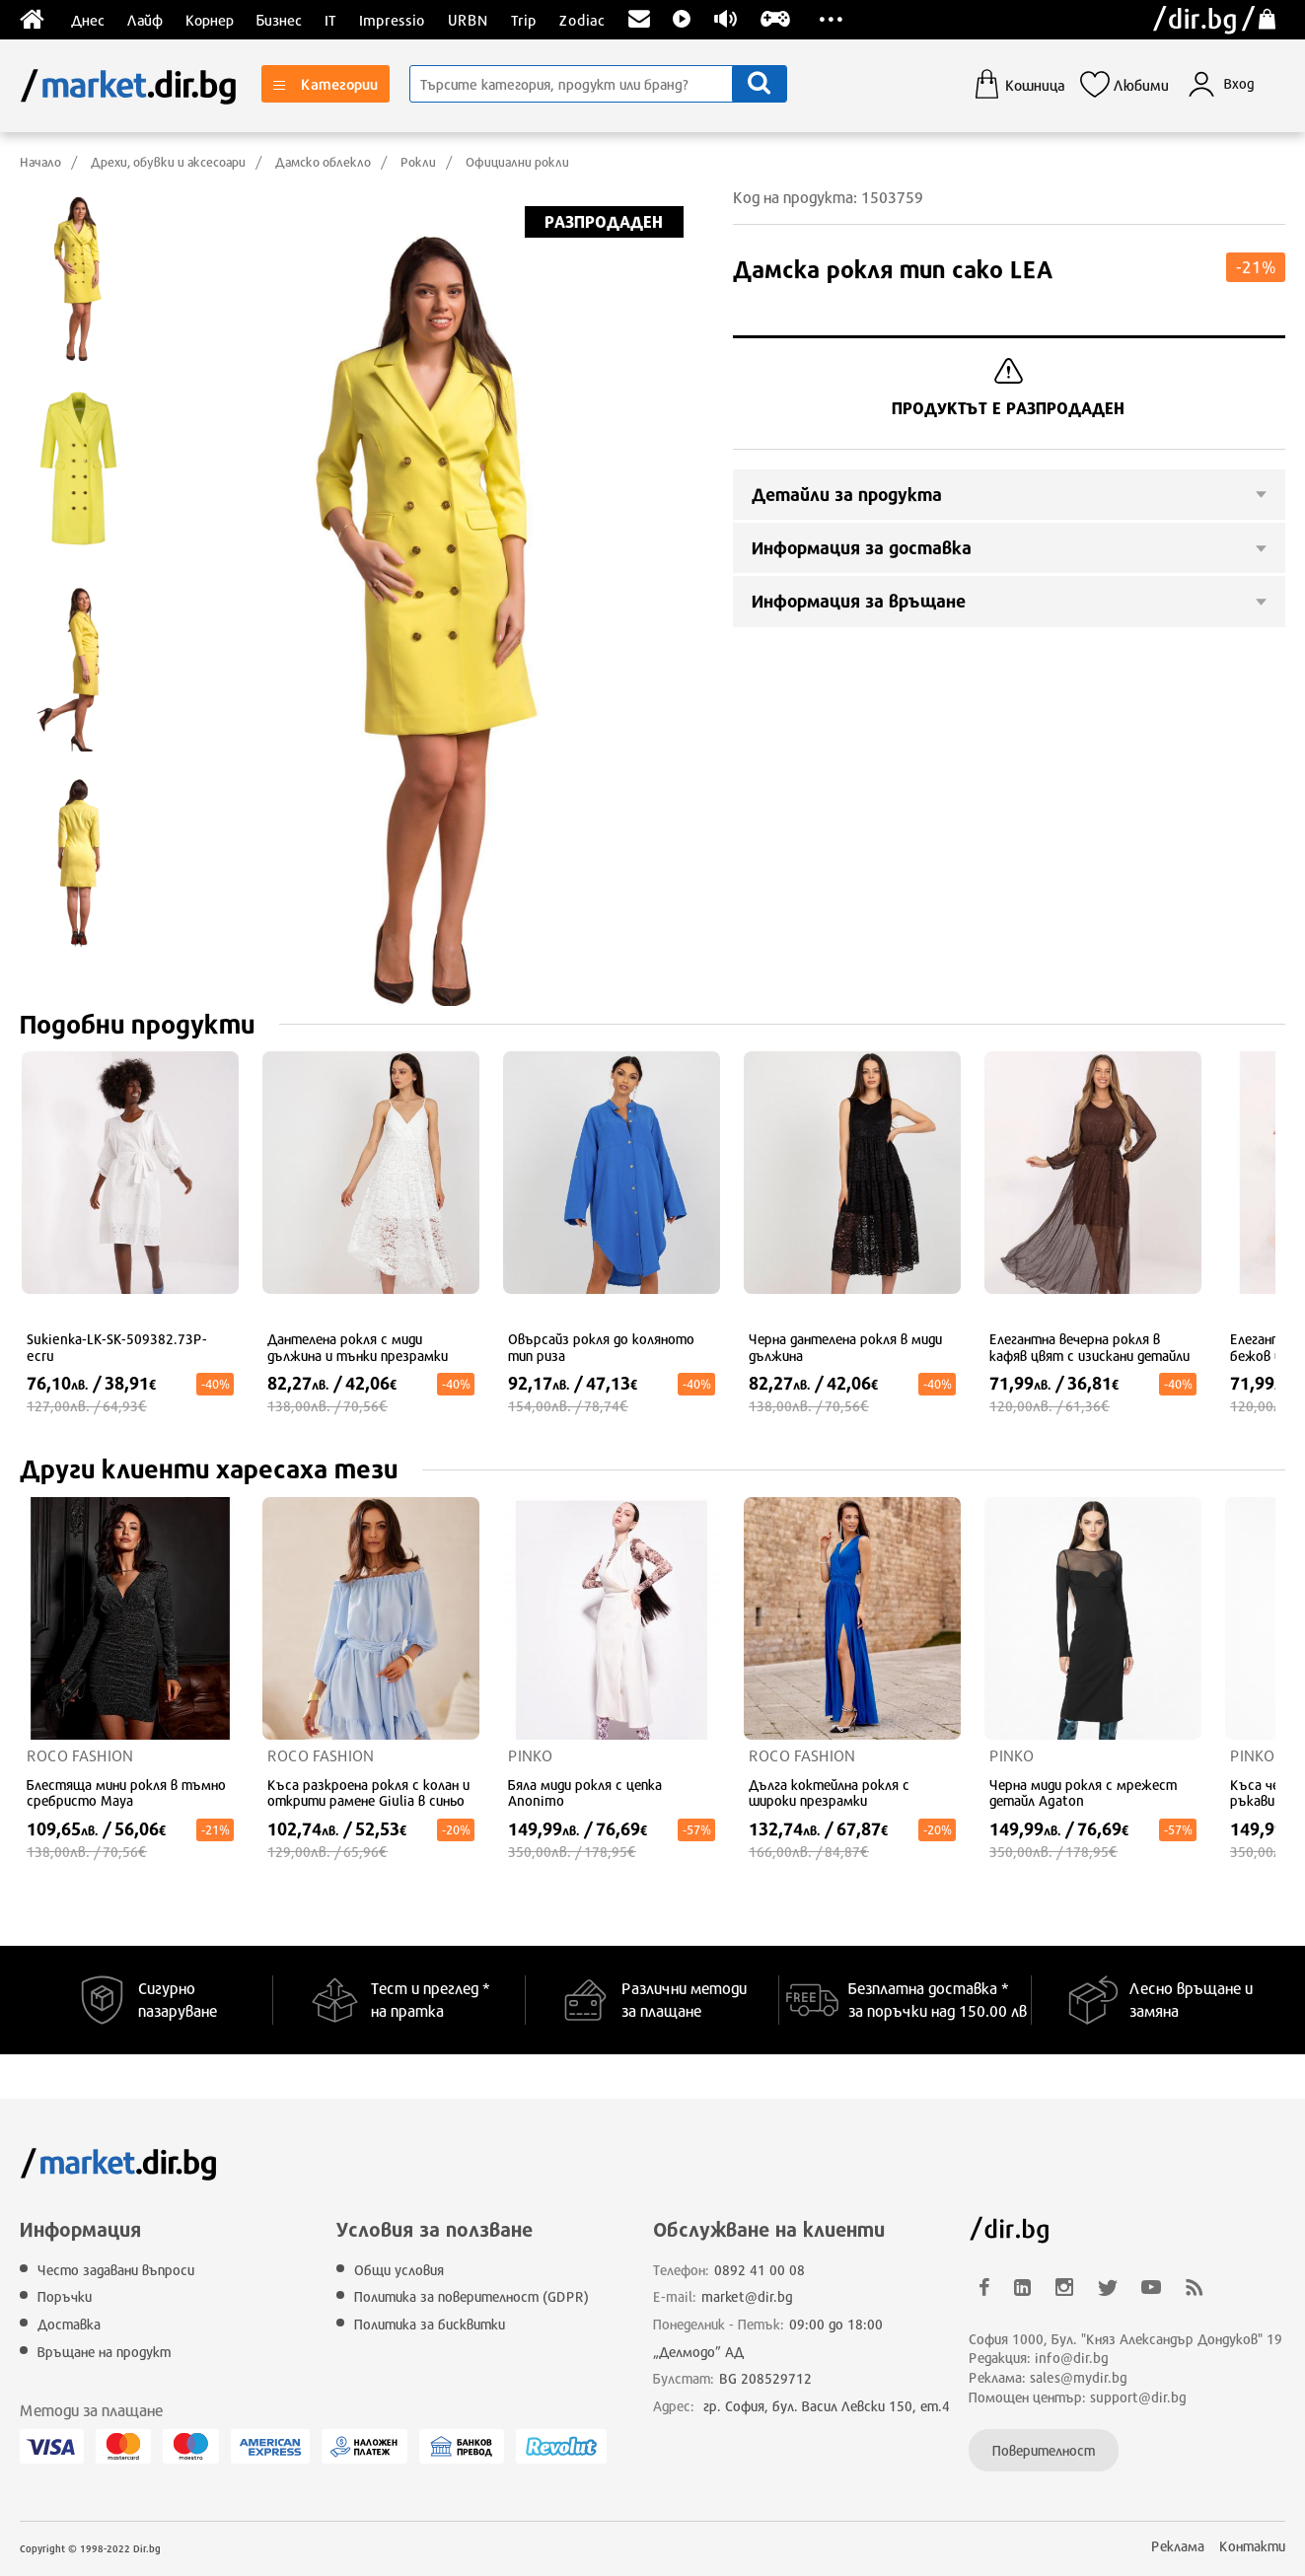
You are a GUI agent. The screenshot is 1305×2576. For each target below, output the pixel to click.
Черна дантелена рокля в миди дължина (845, 1347)
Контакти (1252, 2546)
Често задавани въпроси (115, 2269)
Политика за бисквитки (429, 2324)
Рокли (418, 162)
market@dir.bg (747, 2296)
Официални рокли (517, 162)
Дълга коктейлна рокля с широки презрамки (829, 1793)
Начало (40, 162)
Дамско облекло (323, 162)
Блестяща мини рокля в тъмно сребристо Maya (126, 1793)
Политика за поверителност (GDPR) (471, 2296)
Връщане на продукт (104, 2351)
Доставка (69, 2324)
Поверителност (1043, 2450)
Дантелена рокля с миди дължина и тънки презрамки (357, 1347)
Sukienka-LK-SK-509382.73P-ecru (117, 1347)
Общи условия (399, 2269)
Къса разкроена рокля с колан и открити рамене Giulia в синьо (368, 1793)
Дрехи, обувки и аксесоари (168, 162)
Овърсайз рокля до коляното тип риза (601, 1347)
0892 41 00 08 (759, 2269)
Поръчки (64, 2296)
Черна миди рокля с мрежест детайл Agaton (1083, 1793)
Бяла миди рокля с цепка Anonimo (585, 1793)
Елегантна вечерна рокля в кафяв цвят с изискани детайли (1089, 1347)
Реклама (1177, 2546)
